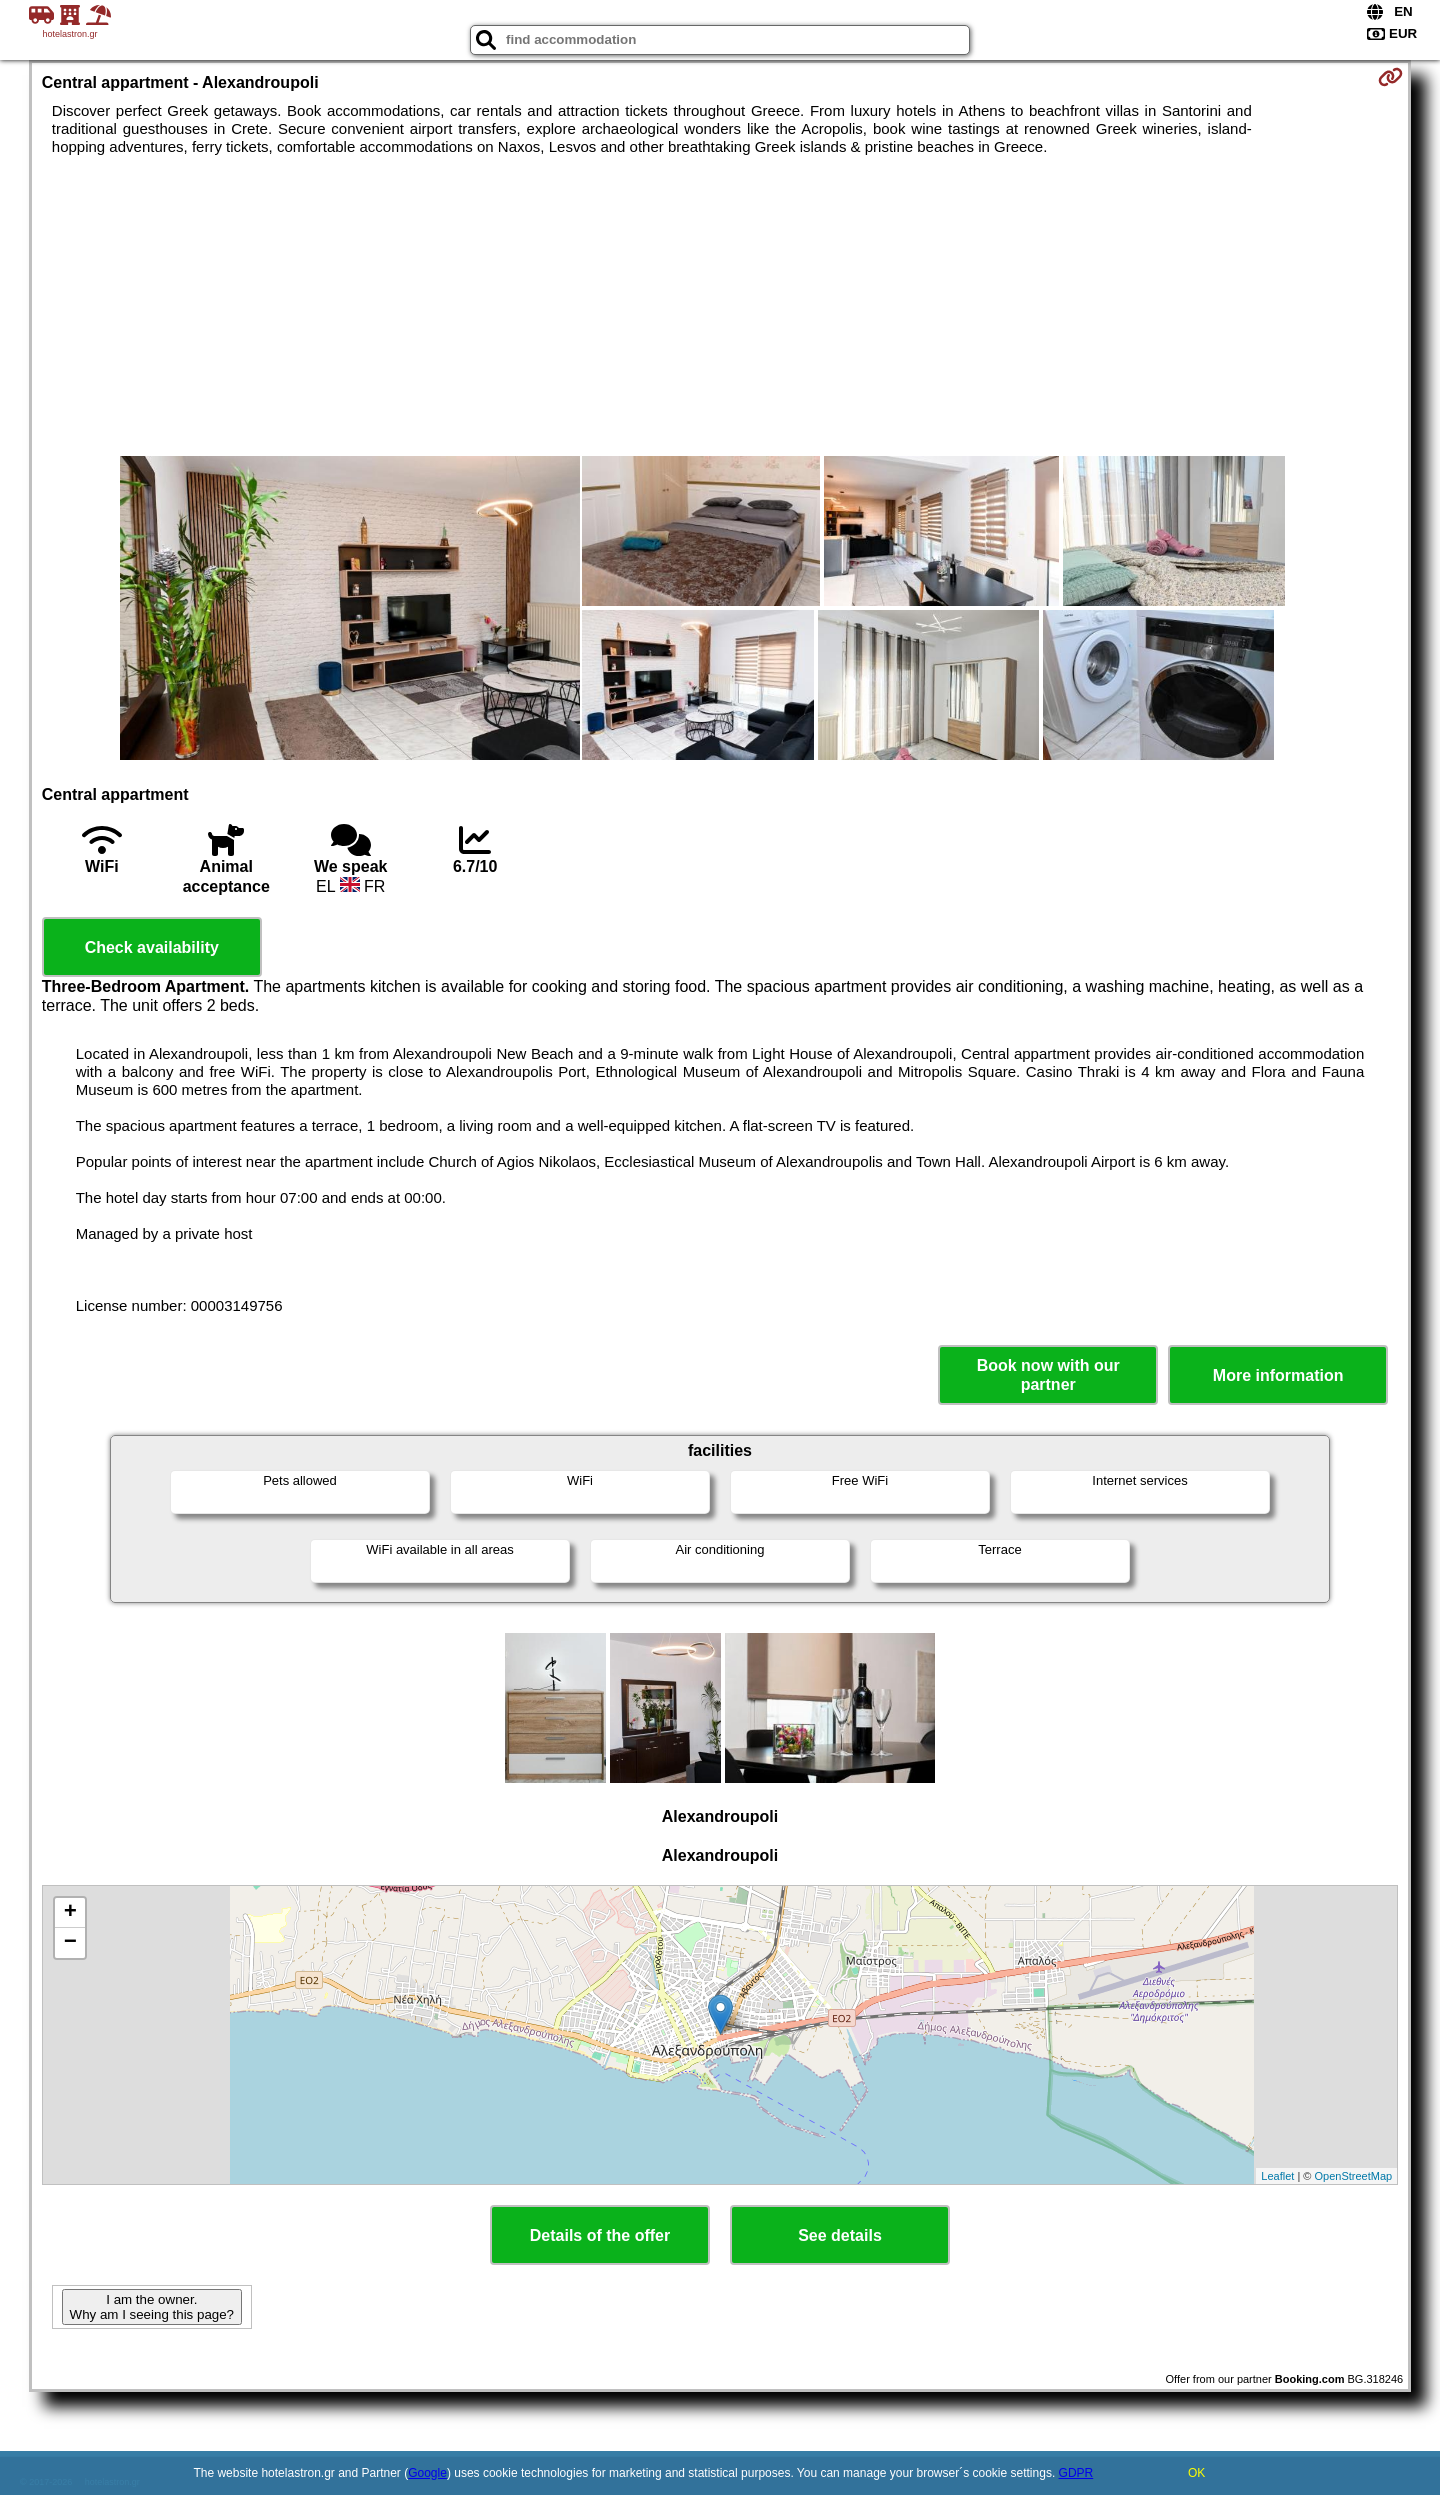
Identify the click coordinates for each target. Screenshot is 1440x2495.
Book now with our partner (1048, 1375)
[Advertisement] (720, 306)
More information (1278, 1375)
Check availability (152, 947)
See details (840, 2235)
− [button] (70, 1943)
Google (427, 2473)
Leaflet (1277, 2176)
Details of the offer (600, 2235)
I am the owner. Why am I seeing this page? (152, 2307)
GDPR (1076, 2473)
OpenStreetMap (1354, 2176)
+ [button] (70, 1913)
